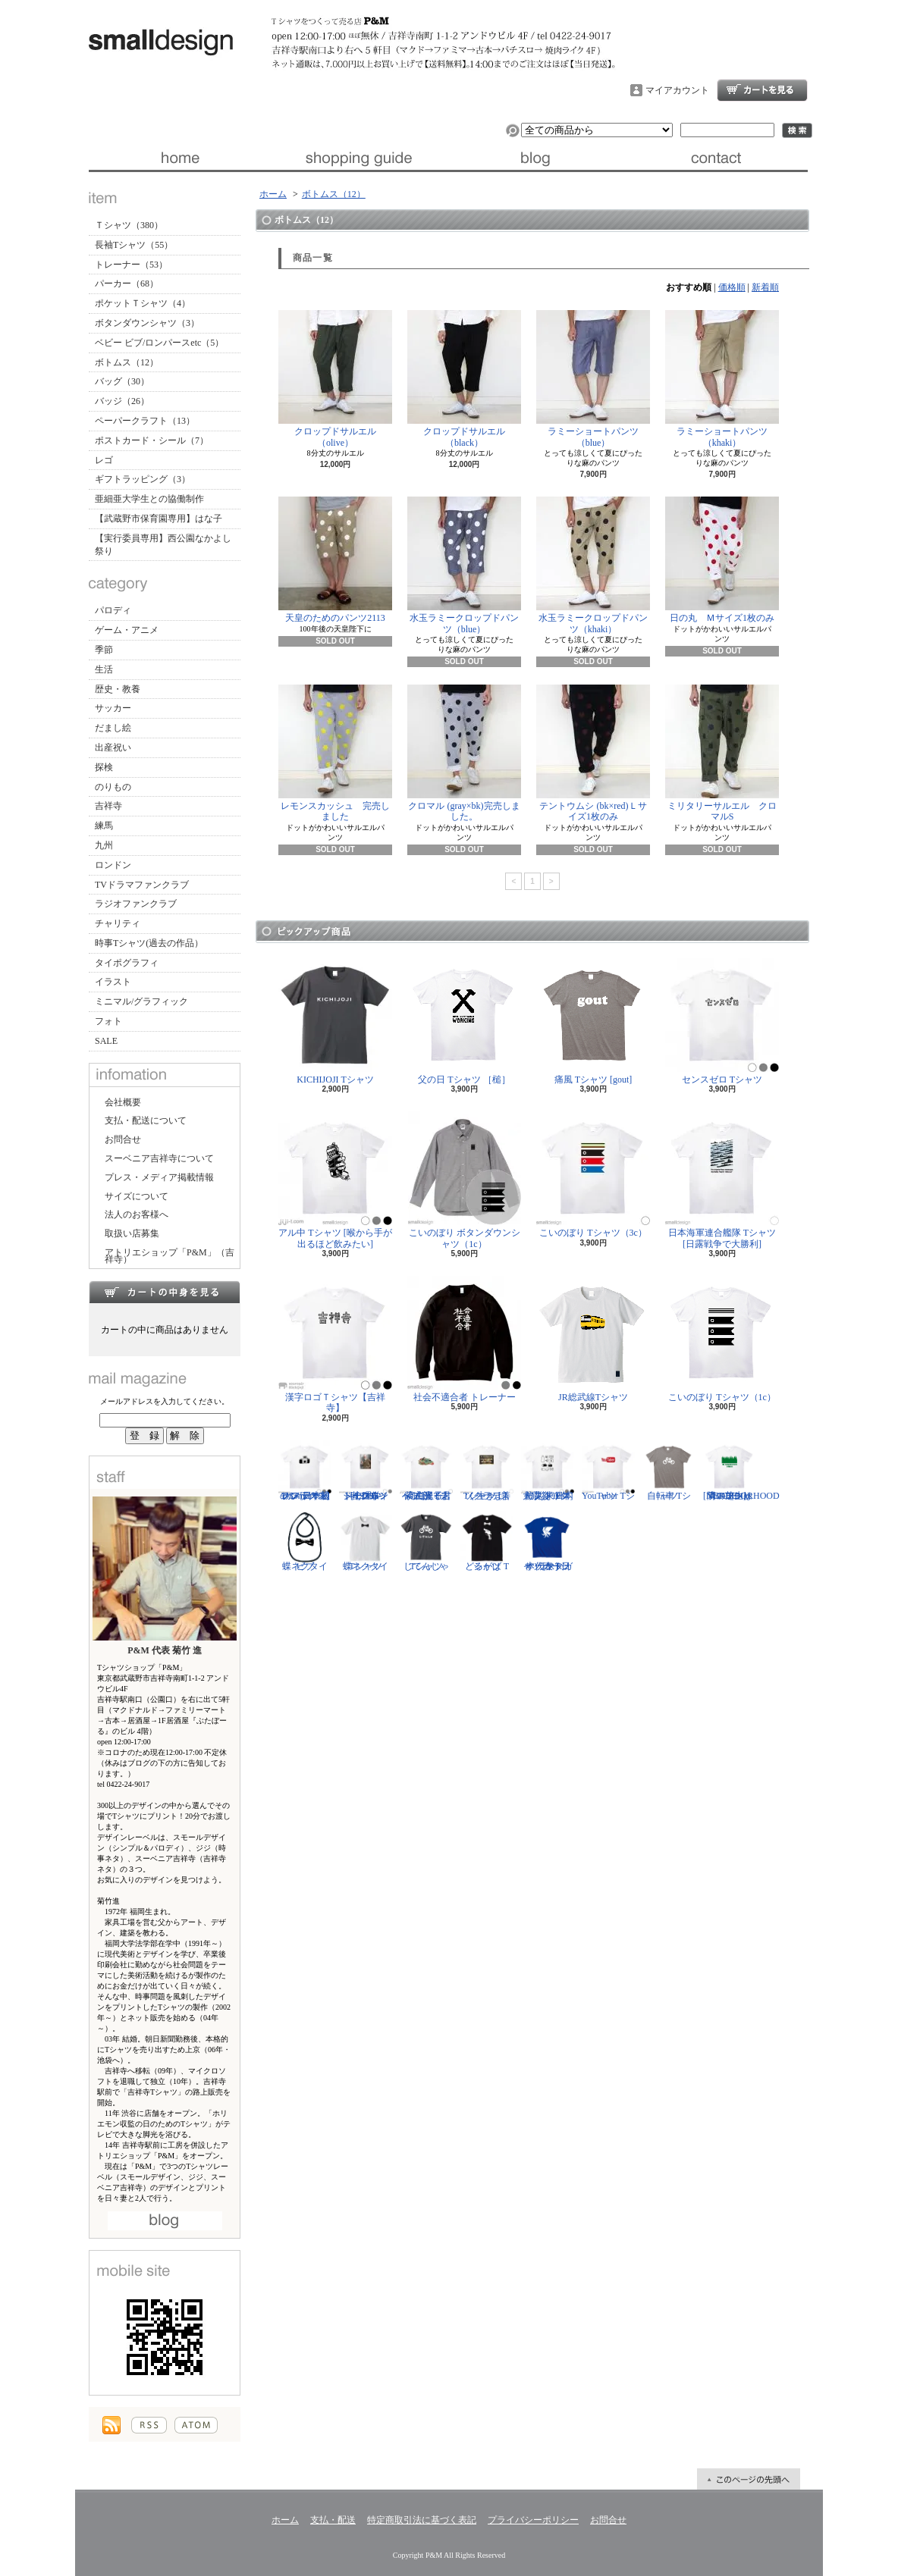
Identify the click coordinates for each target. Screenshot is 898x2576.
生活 (104, 669)
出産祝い (113, 747)
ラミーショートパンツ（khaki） (722, 378)
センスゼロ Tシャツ (722, 1021)
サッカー (113, 708)
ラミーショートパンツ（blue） (593, 378)
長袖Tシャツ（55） (134, 245)
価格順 (732, 287)
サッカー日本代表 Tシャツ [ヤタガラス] (547, 1541)
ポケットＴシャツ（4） (142, 303)
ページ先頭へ (748, 2479)
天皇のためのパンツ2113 (335, 560)
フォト (108, 1021)
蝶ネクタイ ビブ (304, 1541)
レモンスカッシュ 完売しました (335, 753)
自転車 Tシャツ (668, 1470)
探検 (104, 767)
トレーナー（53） (131, 264)
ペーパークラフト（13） (145, 420)
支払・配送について (358, 158)
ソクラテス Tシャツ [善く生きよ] (486, 1470)
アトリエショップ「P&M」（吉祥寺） (169, 1255)
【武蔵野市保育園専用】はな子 (158, 518)
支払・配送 (333, 2520)
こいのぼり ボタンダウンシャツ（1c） (464, 1180)
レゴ (104, 460)
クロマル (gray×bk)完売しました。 (464, 753)
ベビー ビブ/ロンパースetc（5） (159, 342)
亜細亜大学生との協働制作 (149, 499)
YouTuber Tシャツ (608, 1470)
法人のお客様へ (136, 1214)
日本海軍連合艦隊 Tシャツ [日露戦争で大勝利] (722, 1180)
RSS (149, 2425)
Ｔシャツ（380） (129, 225)
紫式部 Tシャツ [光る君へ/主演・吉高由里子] (426, 1470)
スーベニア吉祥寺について (159, 1158)
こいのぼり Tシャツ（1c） (722, 1339)
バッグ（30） (122, 381)
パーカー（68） (127, 283)
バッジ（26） (122, 401)
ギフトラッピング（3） (142, 479)
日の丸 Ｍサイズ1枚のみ (722, 560)
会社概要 (123, 1102)
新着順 (765, 287)
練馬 (104, 825)
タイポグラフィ (127, 962)
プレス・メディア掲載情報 (159, 1177)
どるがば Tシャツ (486, 1541)
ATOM (196, 2425)
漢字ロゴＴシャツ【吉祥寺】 (335, 1344)
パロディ (113, 610)
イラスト (113, 981)
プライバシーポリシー (533, 2520)
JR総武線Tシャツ (593, 1339)
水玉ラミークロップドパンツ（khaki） (593, 565)
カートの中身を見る (164, 1291)
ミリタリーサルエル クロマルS (722, 753)
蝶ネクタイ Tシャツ (365, 1541)
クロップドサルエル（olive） (335, 378)
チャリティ (117, 923)
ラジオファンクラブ (136, 903)
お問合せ (718, 158)
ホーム (178, 158)
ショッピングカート (762, 90)
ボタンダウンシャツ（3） (147, 323)
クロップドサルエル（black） (464, 378)
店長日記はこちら (165, 2220)
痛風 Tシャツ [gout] (593, 1021)
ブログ (538, 158)
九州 (104, 845)
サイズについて (136, 1196)
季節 (104, 649)
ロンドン (113, 865)
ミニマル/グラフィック (141, 1001)
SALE (106, 1041)
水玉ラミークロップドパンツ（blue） (464, 565)
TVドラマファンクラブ (142, 884)
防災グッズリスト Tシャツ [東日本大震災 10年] (547, 1470)
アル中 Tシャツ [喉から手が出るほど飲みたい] (335, 1180)
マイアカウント (677, 90)
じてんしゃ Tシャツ (426, 1541)
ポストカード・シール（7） (152, 440)
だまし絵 (113, 727)
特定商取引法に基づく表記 (421, 2520)
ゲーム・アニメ (127, 630)
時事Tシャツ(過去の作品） (149, 943)
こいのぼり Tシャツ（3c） (593, 1174)
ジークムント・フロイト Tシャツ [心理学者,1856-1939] (365, 1470)
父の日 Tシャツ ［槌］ (464, 1021)
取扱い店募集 (132, 1233)
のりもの (113, 787)
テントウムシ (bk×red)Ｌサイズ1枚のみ (593, 753)
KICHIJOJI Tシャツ (335, 1021)
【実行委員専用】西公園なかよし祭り (163, 544)
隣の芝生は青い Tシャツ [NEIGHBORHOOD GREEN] (741, 1470)
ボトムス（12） (127, 362)
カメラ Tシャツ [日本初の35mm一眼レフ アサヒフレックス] (304, 1470)
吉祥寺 (108, 806)
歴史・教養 (117, 689)
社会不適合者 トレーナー (464, 1339)
